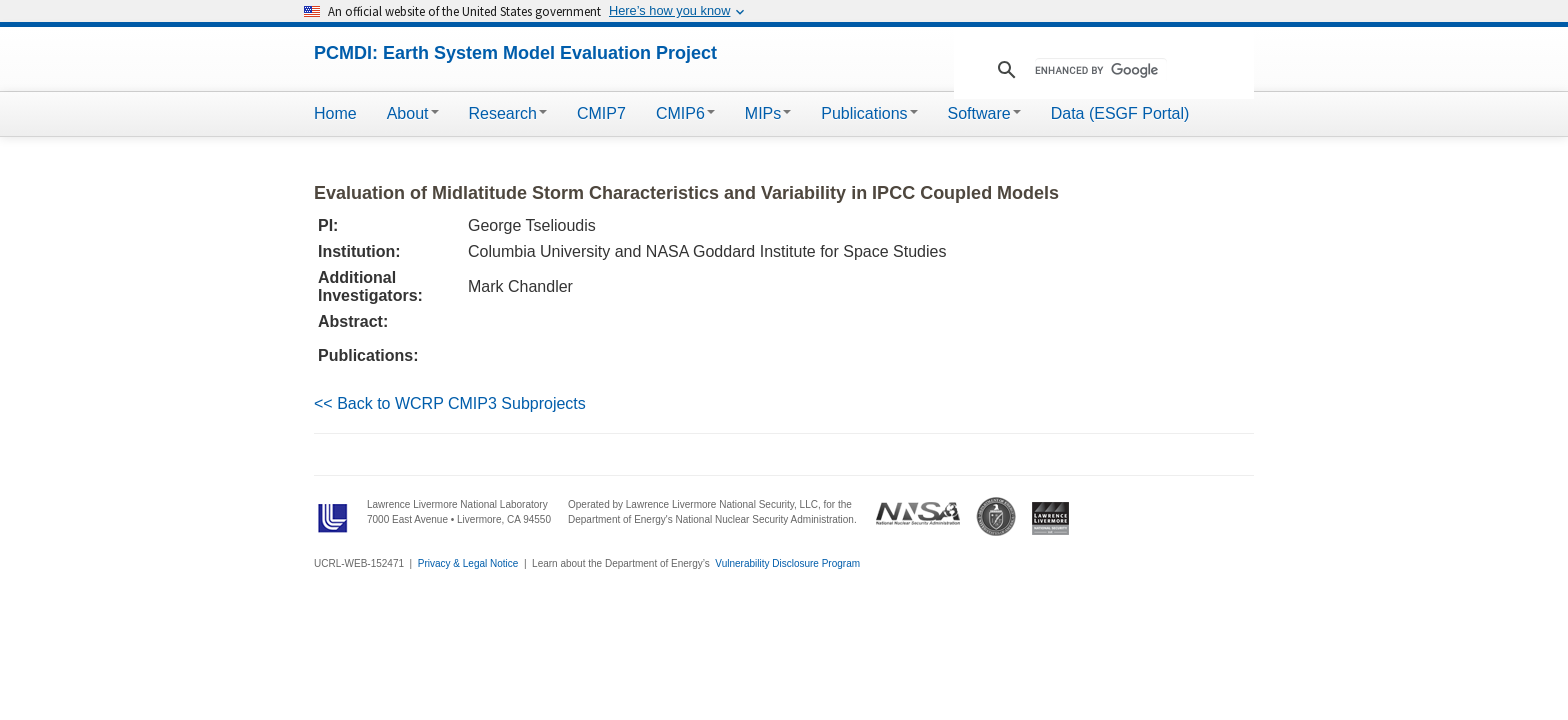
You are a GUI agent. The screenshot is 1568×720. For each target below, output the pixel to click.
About (413, 113)
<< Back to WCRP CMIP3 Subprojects (450, 403)
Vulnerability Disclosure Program (787, 563)
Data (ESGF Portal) (1120, 113)
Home (335, 113)
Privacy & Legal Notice (468, 563)
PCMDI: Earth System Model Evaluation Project (515, 53)
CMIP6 (685, 113)
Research (508, 113)
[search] (1101, 70)
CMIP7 (601, 113)
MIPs (768, 113)
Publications (869, 113)
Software (984, 113)
